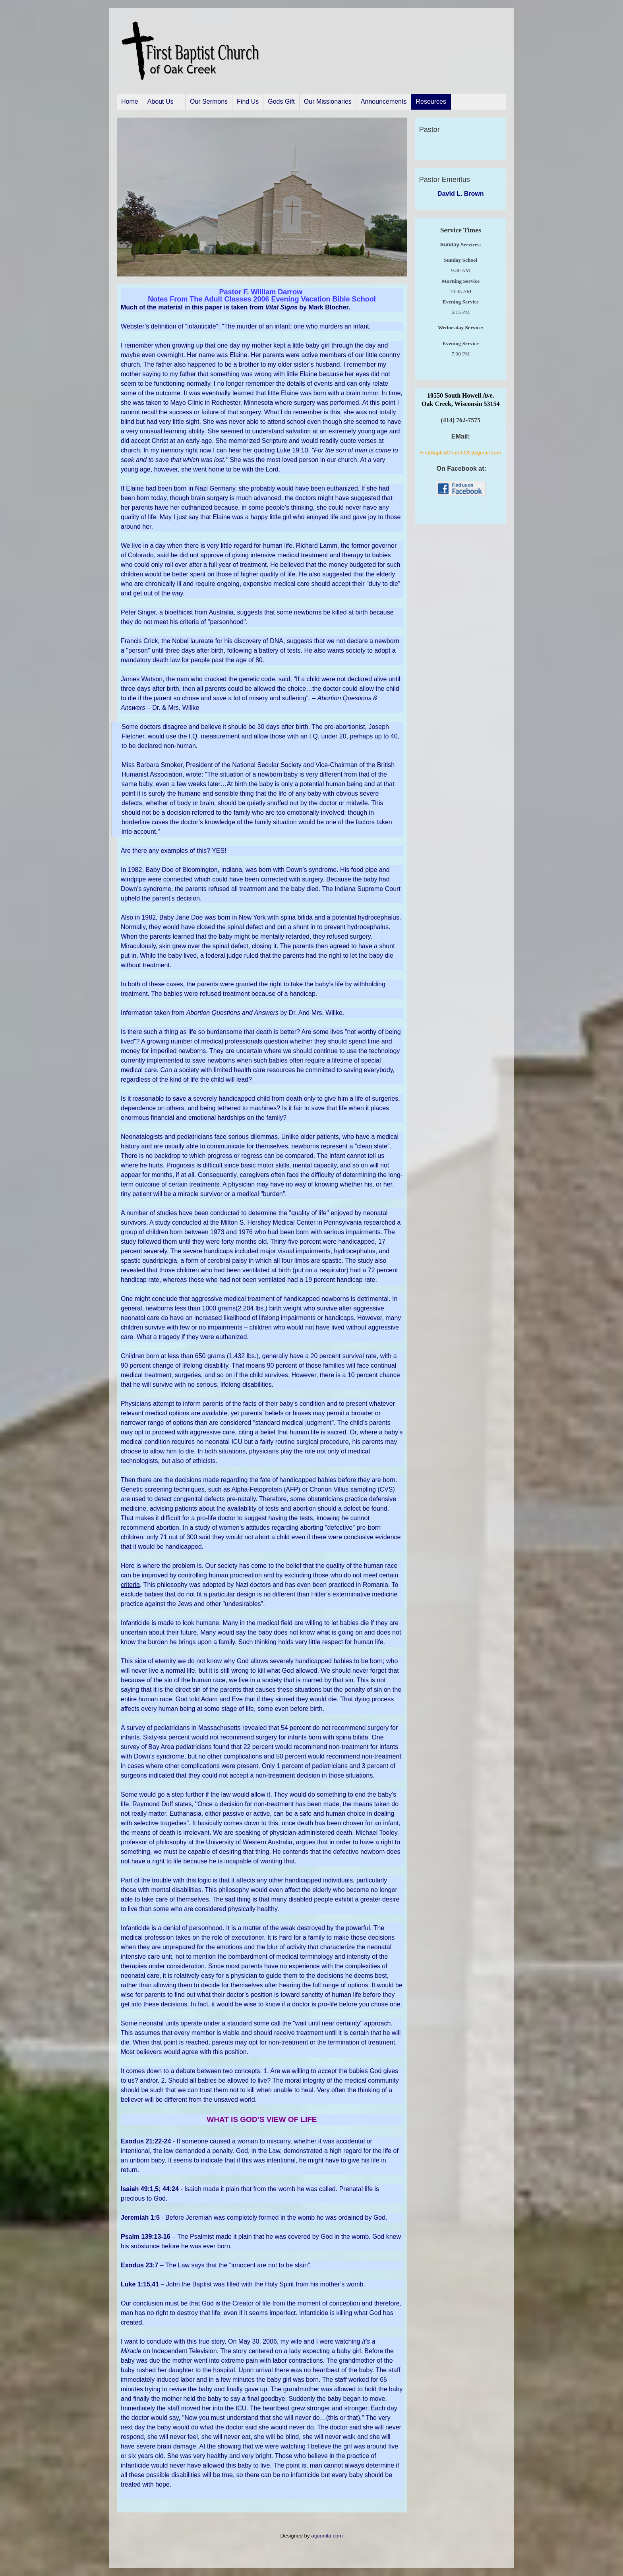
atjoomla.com (326, 2536)
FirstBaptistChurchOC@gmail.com (460, 453)
